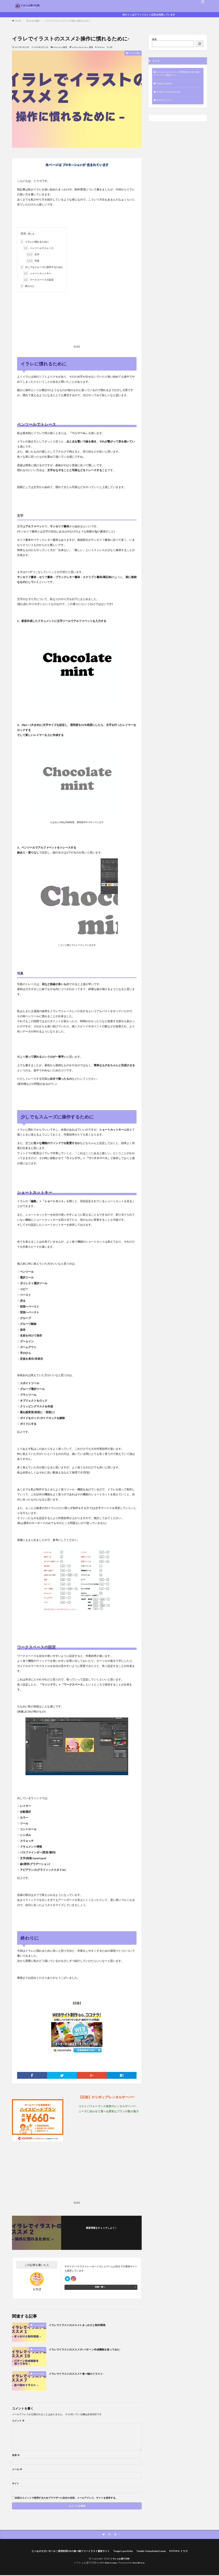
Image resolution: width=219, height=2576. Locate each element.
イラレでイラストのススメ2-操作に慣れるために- (67, 20)
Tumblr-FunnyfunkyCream (170, 93)
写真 (32, 260)
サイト (15, 2483)
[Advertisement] (77, 319)
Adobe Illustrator (80, 47)
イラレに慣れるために (34, 241)
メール (17, 2469)
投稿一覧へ (100, 2288)
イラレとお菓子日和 (120, 2559)
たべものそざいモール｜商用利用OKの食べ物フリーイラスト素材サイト (177, 74)
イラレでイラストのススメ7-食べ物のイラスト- (81, 2373)
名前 (16, 2455)
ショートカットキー (37, 273)
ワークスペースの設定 (38, 279)
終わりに (27, 286)
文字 (32, 254)
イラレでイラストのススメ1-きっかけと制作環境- (83, 2325)
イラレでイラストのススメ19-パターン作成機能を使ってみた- (92, 2349)
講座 (91, 47)
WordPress (140, 2563)
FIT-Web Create (108, 2563)
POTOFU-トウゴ (165, 102)
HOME (18, 20)
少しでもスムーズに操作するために (41, 267)
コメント (18, 2420)
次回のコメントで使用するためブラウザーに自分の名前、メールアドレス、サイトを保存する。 (66, 2498)
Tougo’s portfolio (165, 84)
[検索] (200, 43)
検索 (154, 39)
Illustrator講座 (33, 20)
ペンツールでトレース (38, 248)
